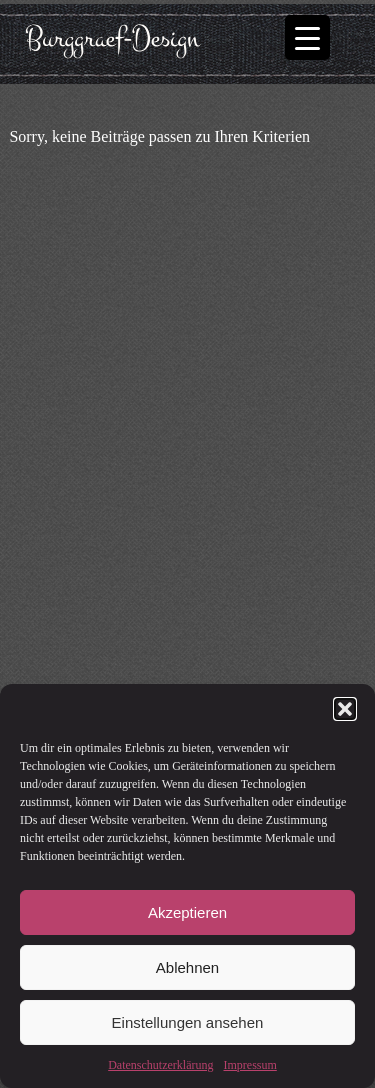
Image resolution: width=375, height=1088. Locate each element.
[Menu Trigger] (307, 37)
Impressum (249, 1065)
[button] (345, 709)
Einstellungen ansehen (188, 1022)
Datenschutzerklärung (160, 1065)
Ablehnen (187, 967)
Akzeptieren (187, 912)
